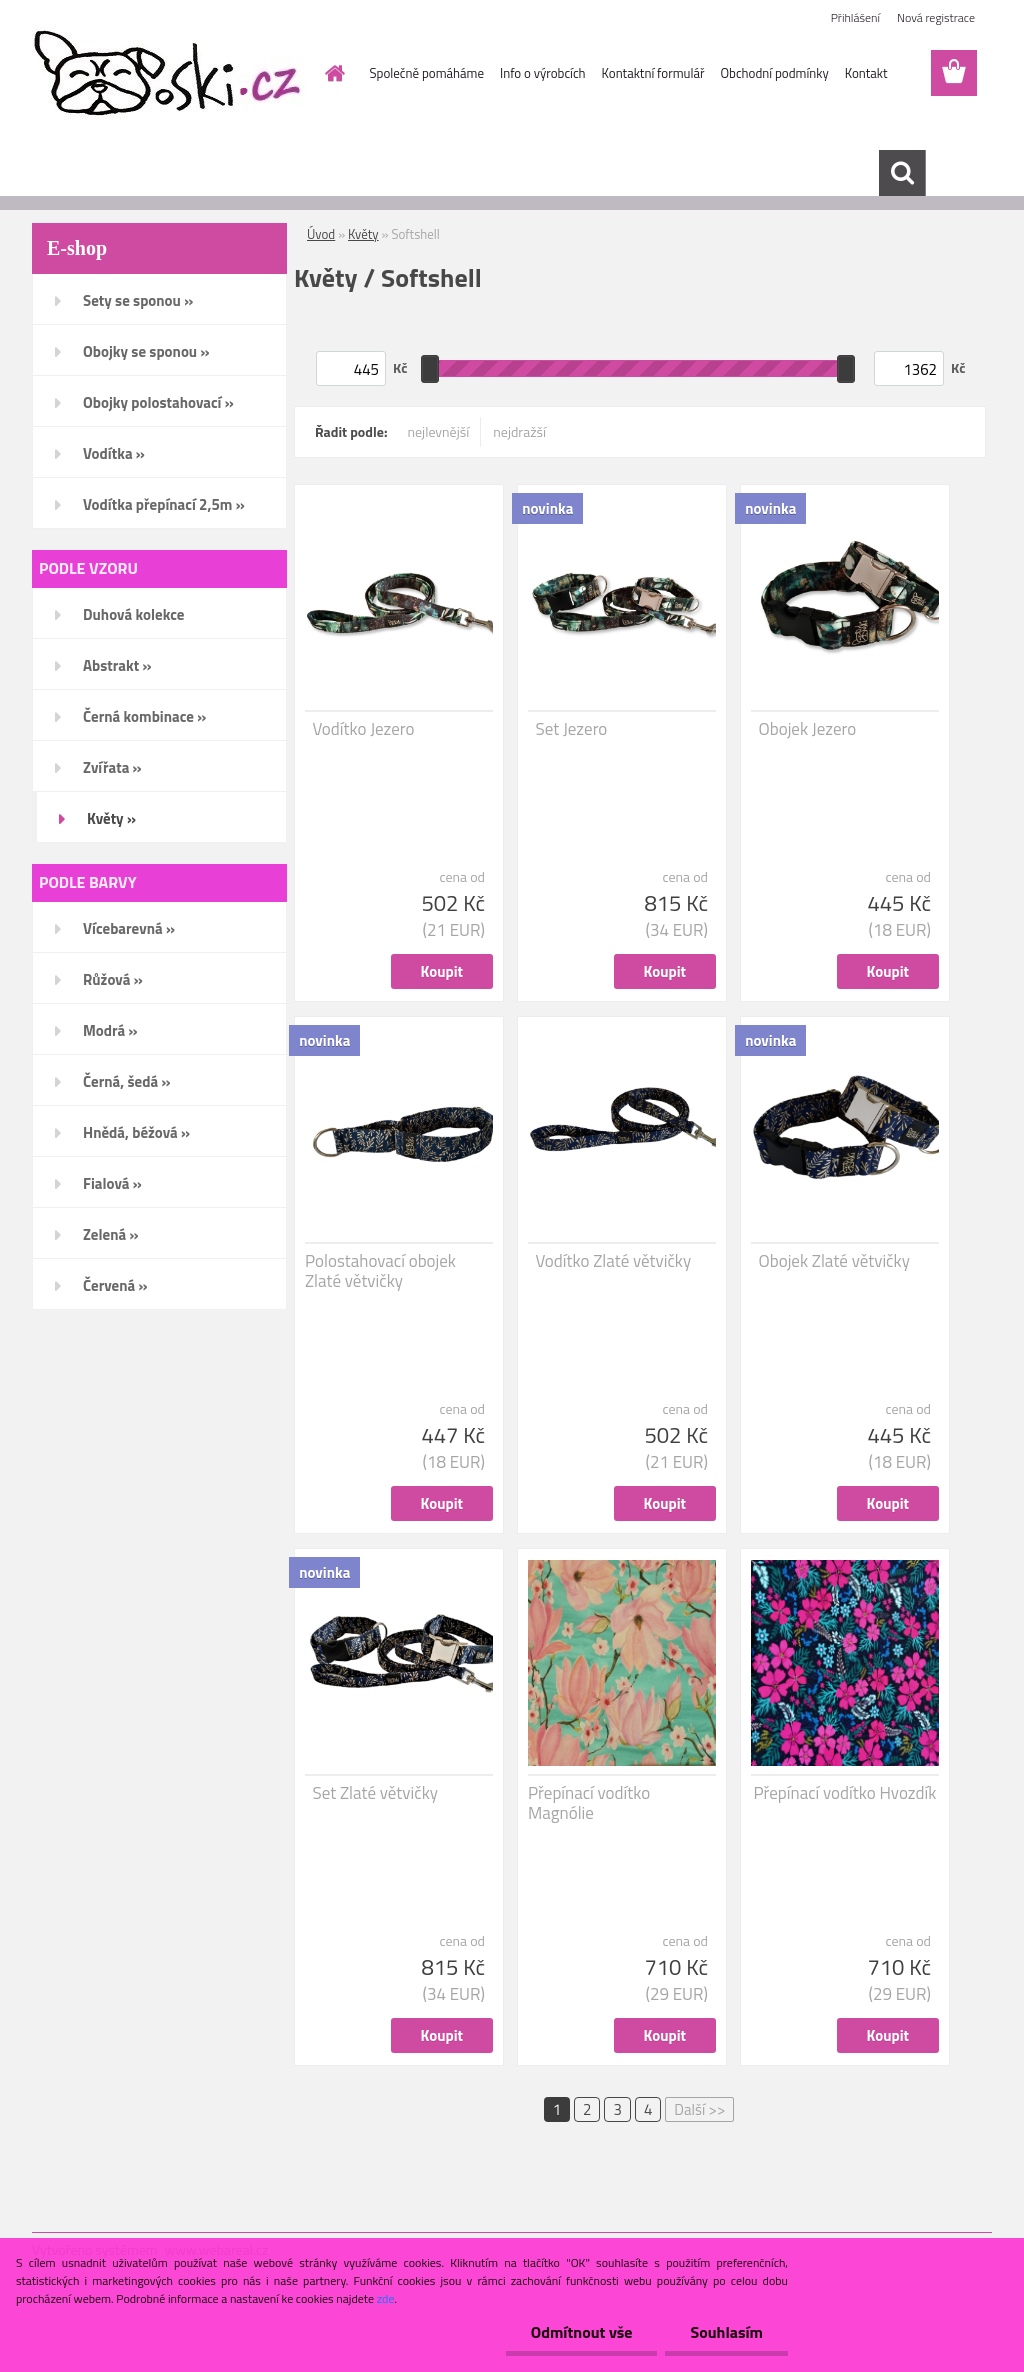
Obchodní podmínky (774, 73)
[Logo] (169, 74)
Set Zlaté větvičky (376, 1793)
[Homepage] (332, 73)
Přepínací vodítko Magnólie (589, 1803)
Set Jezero (572, 729)
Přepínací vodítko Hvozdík (844, 1793)
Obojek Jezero (808, 729)
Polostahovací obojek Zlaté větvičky (380, 1271)
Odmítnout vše (582, 2332)
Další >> (699, 2109)
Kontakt (866, 73)
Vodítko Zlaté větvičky (614, 1261)
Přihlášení (855, 17)
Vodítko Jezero (364, 729)
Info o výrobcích (543, 73)
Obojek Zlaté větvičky (834, 1261)
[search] (902, 173)
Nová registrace (936, 17)
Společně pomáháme (427, 73)
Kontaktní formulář (653, 73)
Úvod (321, 234)
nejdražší (519, 431)
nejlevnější (439, 431)
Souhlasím (726, 2332)
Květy (363, 234)
